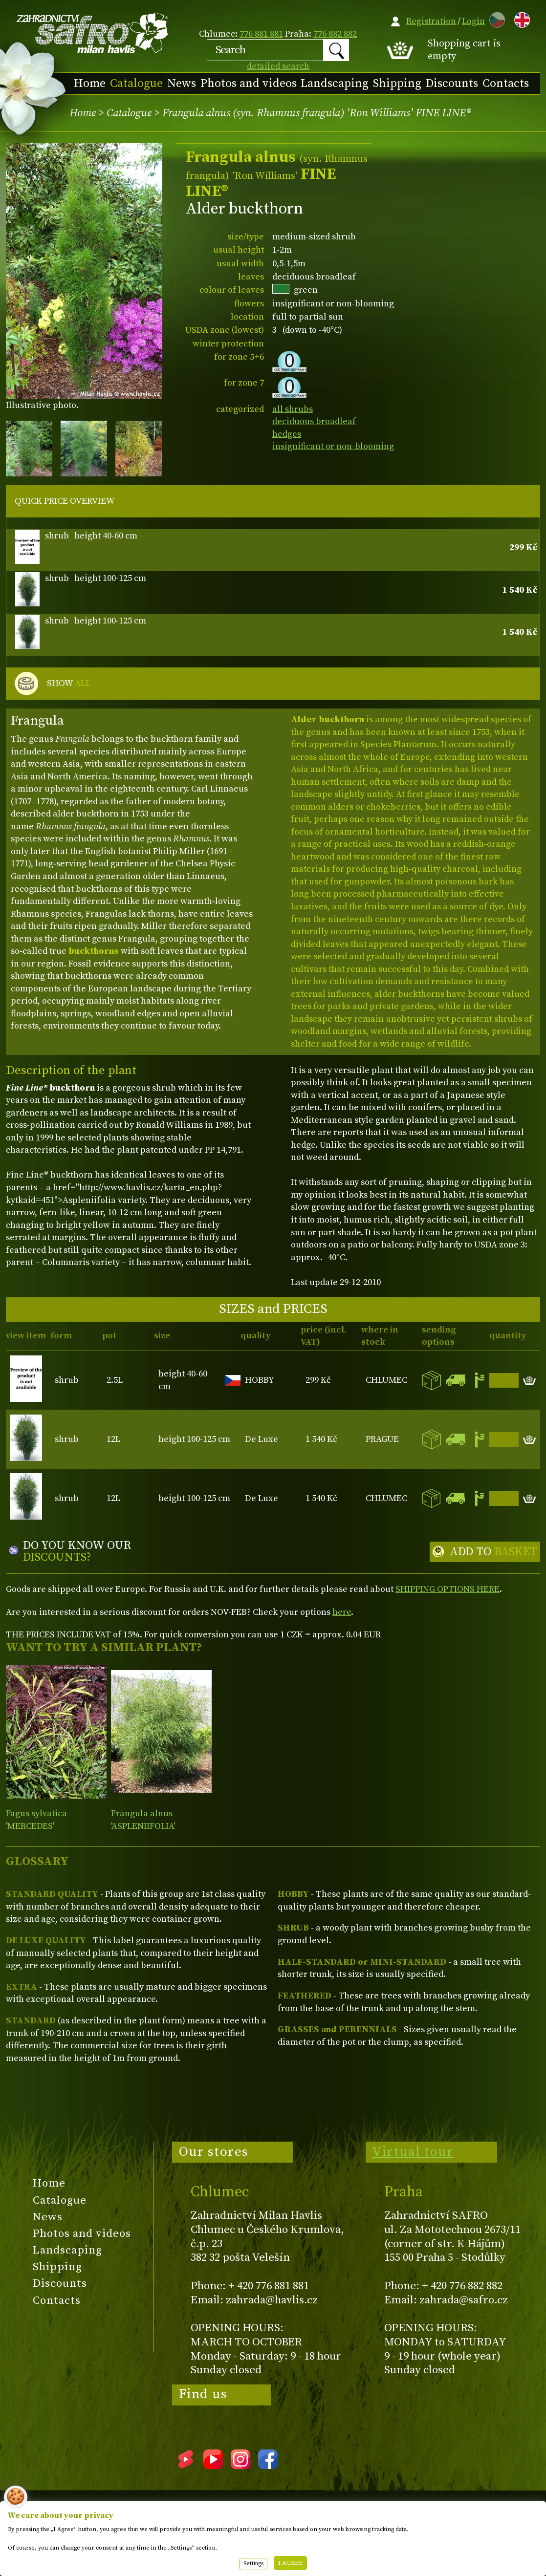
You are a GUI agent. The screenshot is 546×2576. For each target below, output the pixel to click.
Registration (431, 21)
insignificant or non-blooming (333, 446)
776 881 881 (261, 34)
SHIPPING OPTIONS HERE (447, 1589)
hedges (286, 434)
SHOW (68, 683)
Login (473, 21)
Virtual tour (412, 2152)
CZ (494, 18)
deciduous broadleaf (314, 421)
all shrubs (292, 409)
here (341, 1612)
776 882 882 (335, 34)
